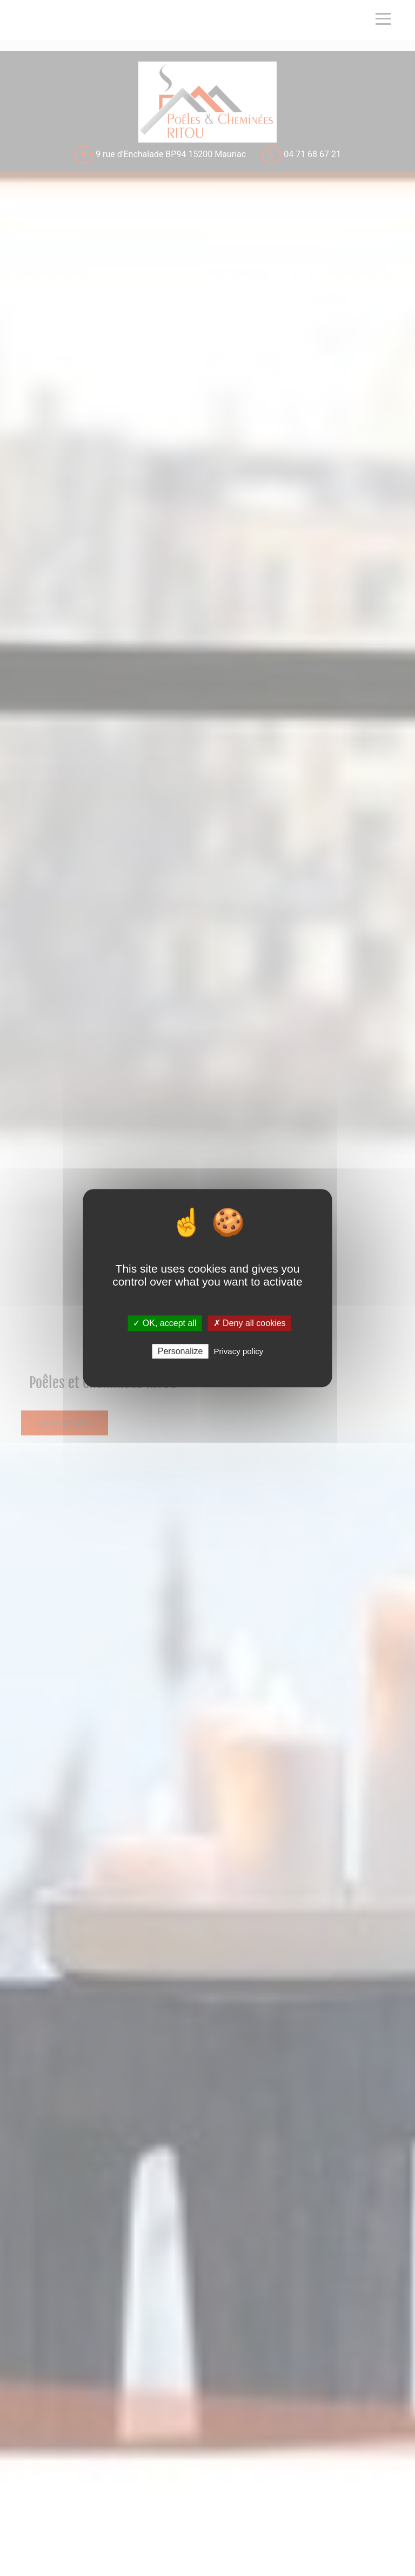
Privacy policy (239, 1351)
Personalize (180, 1351)
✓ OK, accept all (164, 1323)
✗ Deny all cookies (249, 1323)
